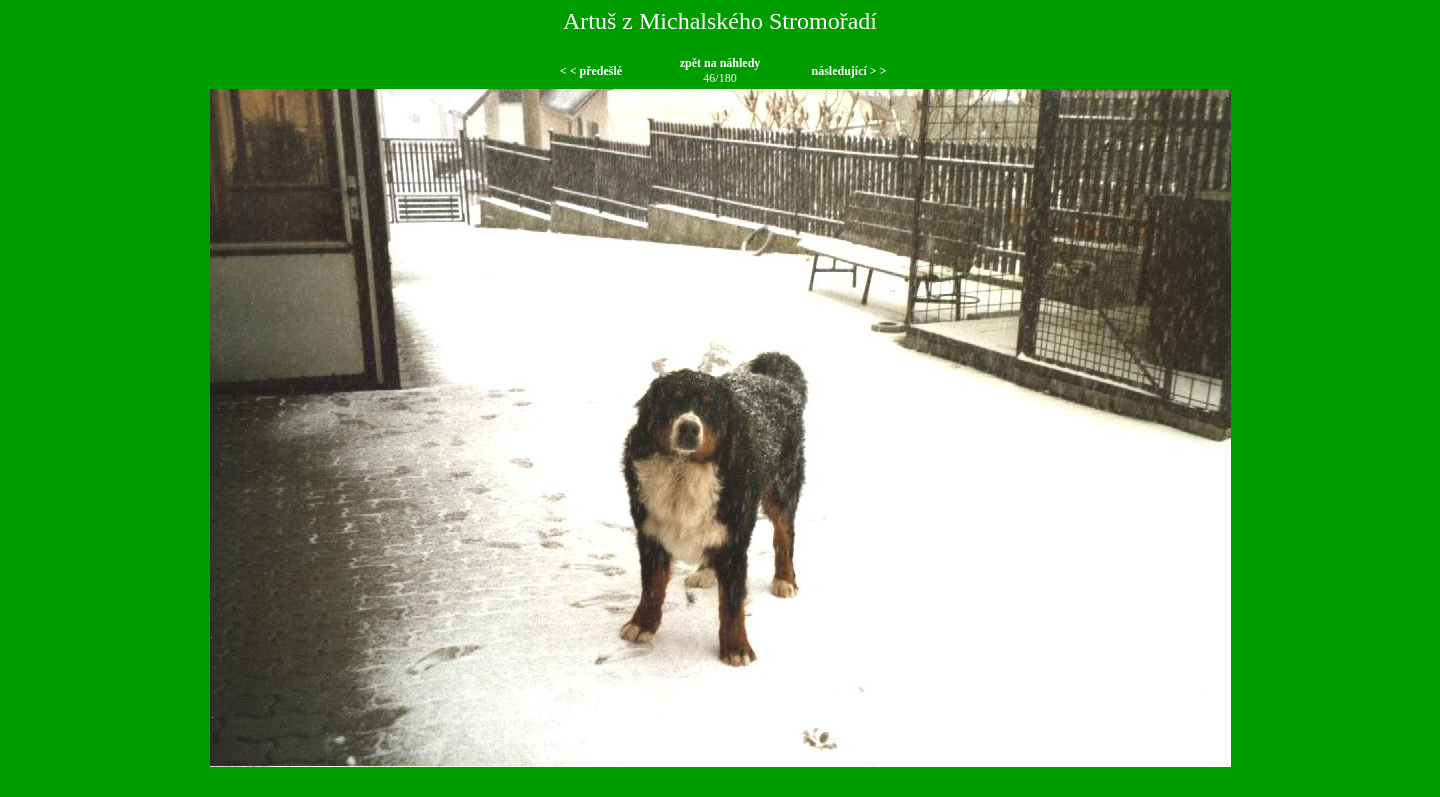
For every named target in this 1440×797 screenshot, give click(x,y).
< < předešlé (591, 71)
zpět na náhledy (720, 63)
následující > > (848, 71)
